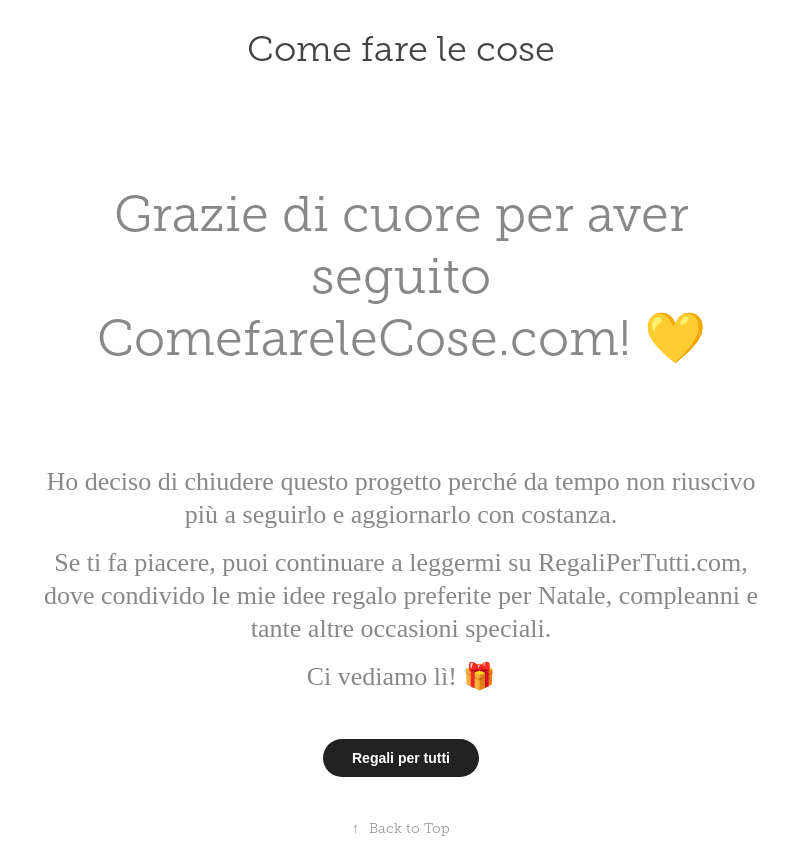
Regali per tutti (401, 758)
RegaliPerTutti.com (636, 562)
